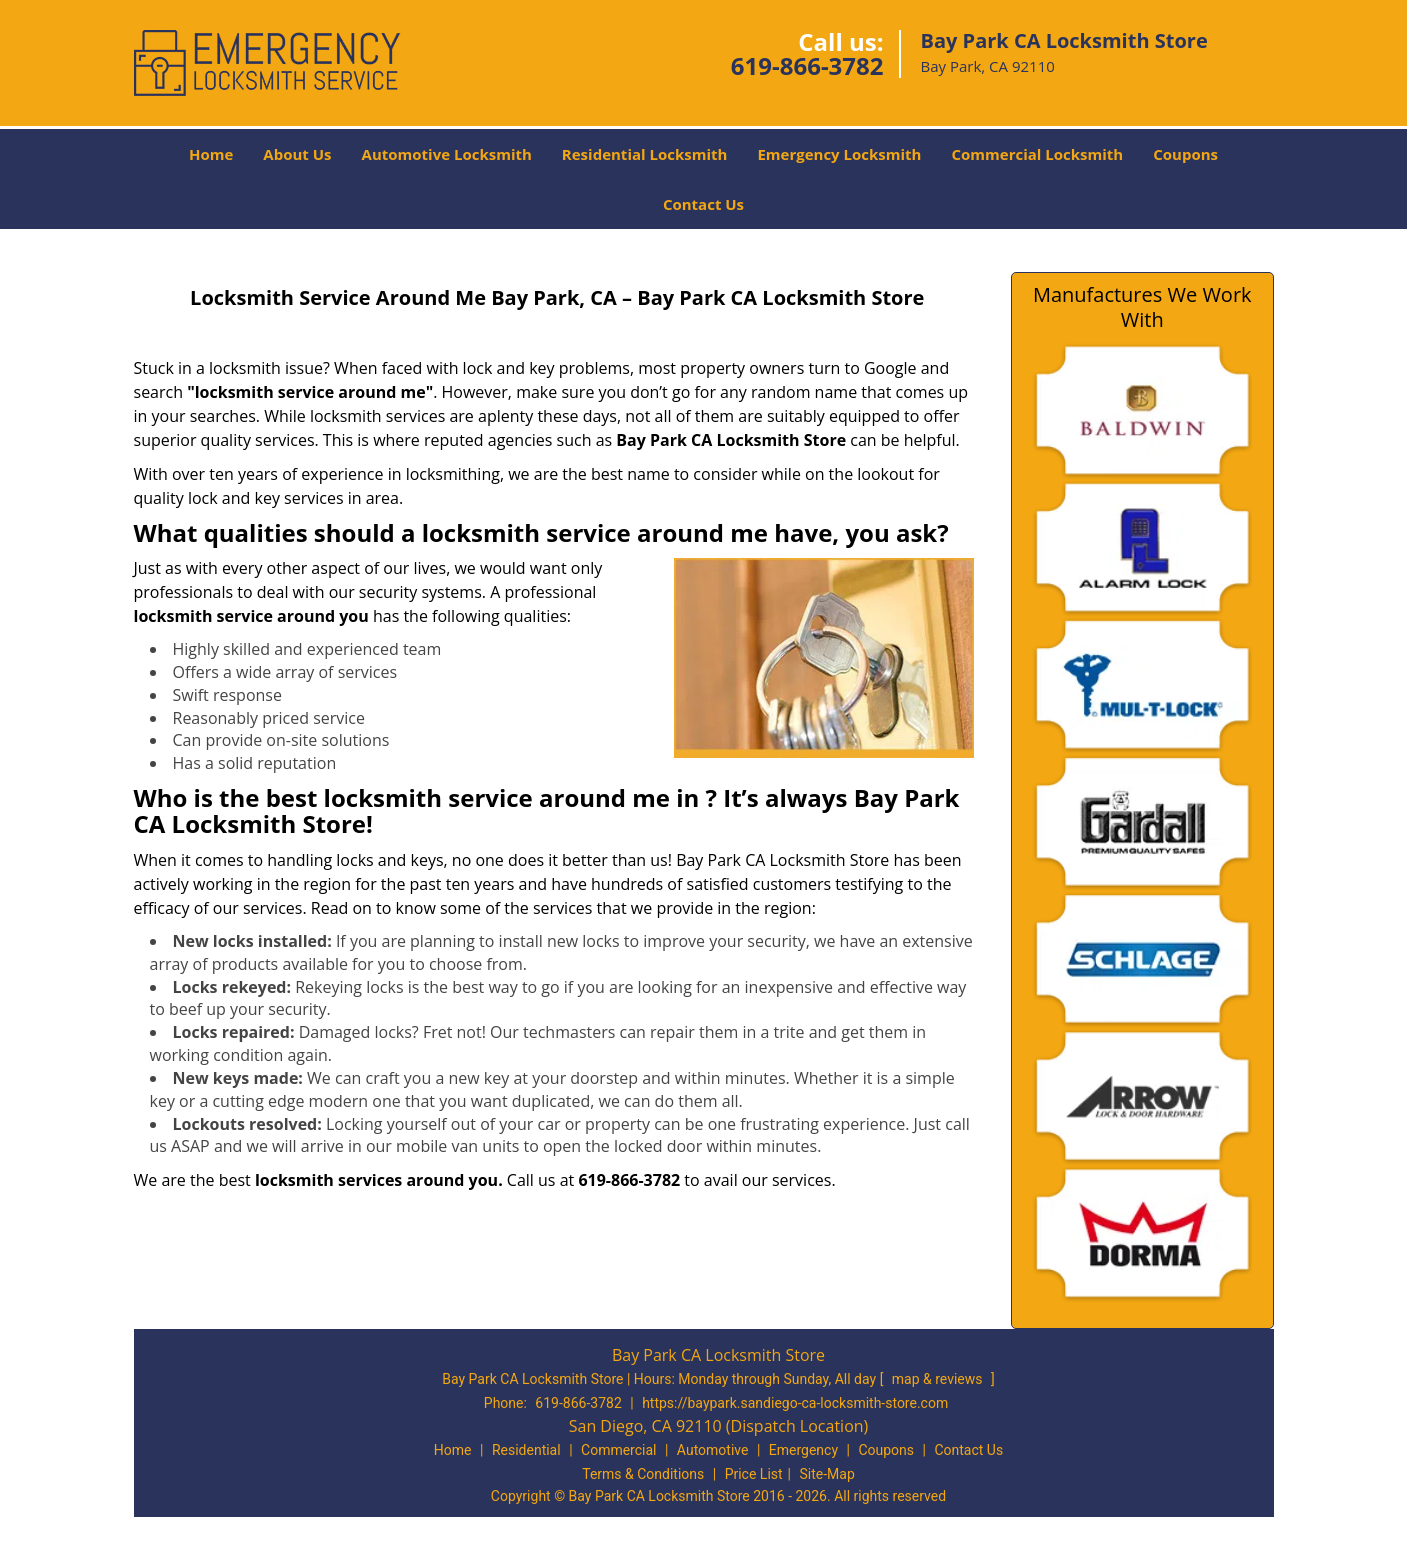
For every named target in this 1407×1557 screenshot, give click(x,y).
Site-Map (827, 1474)
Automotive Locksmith (447, 154)
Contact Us (703, 204)
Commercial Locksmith (1037, 154)
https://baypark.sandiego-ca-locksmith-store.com (795, 1403)
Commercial (618, 1450)
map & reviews (939, 1379)
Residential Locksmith (645, 154)
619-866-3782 (807, 65)
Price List (754, 1474)
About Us (297, 154)
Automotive (713, 1450)
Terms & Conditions (643, 1474)
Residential (526, 1450)
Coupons (1185, 154)
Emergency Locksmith (839, 154)
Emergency (803, 1450)
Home (211, 154)
